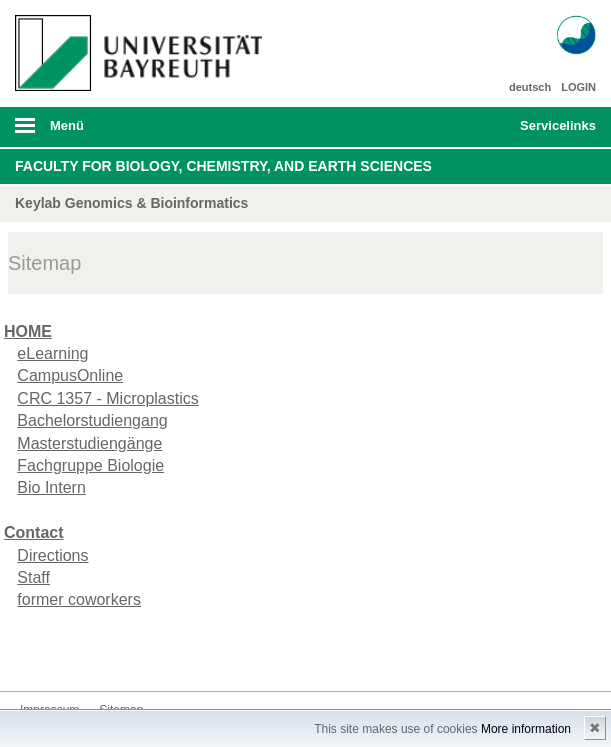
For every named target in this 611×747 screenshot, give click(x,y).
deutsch (530, 87)
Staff (33, 577)
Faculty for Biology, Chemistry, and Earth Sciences (223, 166)
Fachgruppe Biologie (90, 465)
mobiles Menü (134, 132)
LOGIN (578, 87)
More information (526, 729)
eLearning (52, 353)
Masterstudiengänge (89, 443)
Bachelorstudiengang (92, 420)
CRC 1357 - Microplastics (107, 398)
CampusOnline (70, 375)
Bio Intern (51, 487)
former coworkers (79, 599)
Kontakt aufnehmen (36, 653)
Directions (52, 555)
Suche (448, 127)
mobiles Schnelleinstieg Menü (549, 132)
